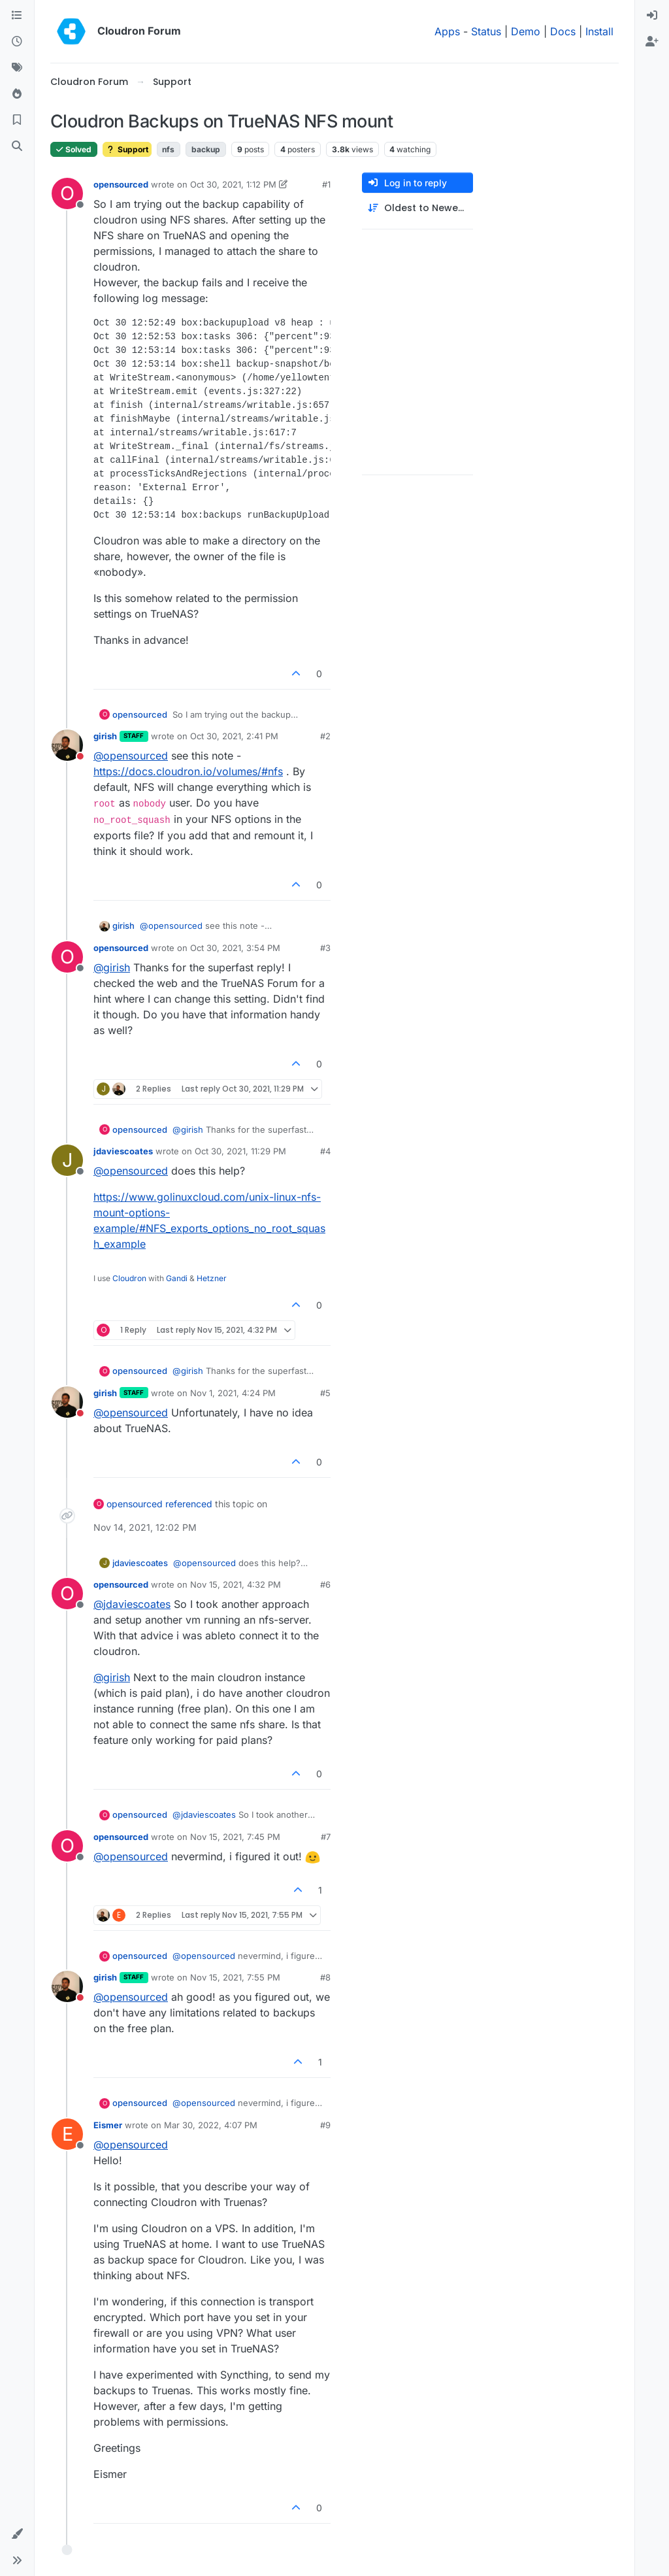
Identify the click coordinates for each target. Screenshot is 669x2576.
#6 (325, 1584)
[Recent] (17, 41)
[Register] (652, 41)
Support (127, 149)
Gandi (177, 1278)
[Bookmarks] (17, 120)
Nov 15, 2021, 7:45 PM (235, 1837)
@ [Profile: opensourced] (130, 755)
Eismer (107, 2125)
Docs (563, 31)
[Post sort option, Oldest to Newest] (417, 208)
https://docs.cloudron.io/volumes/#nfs (188, 771)
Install (599, 31)
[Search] (17, 146)
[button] (17, 2534)
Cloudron (129, 1278)
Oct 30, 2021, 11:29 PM (240, 1151)
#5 (325, 1393)
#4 (325, 1151)
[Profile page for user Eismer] (67, 2134)
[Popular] (17, 94)
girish (105, 736)
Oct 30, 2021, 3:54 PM (235, 948)
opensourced (120, 184)
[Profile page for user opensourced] (67, 193)
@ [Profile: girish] (111, 967)
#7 (326, 1837)
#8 (325, 1977)
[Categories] (17, 15)
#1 (326, 184)
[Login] (652, 15)
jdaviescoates (123, 1151)
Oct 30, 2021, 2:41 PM (234, 736)
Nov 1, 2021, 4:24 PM (233, 1393)
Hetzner (212, 1278)
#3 (325, 948)
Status (486, 31)
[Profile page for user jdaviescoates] (67, 1160)
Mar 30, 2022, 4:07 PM (210, 2125)
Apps (447, 31)
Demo (525, 31)
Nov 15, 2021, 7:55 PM (235, 1977)
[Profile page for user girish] (67, 745)
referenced (188, 1503)
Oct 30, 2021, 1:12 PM (233, 184)
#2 (325, 736)
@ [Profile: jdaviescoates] (132, 1604)
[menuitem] (652, 15)
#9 (325, 2125)
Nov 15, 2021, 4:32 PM (235, 1584)
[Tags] (17, 68)
